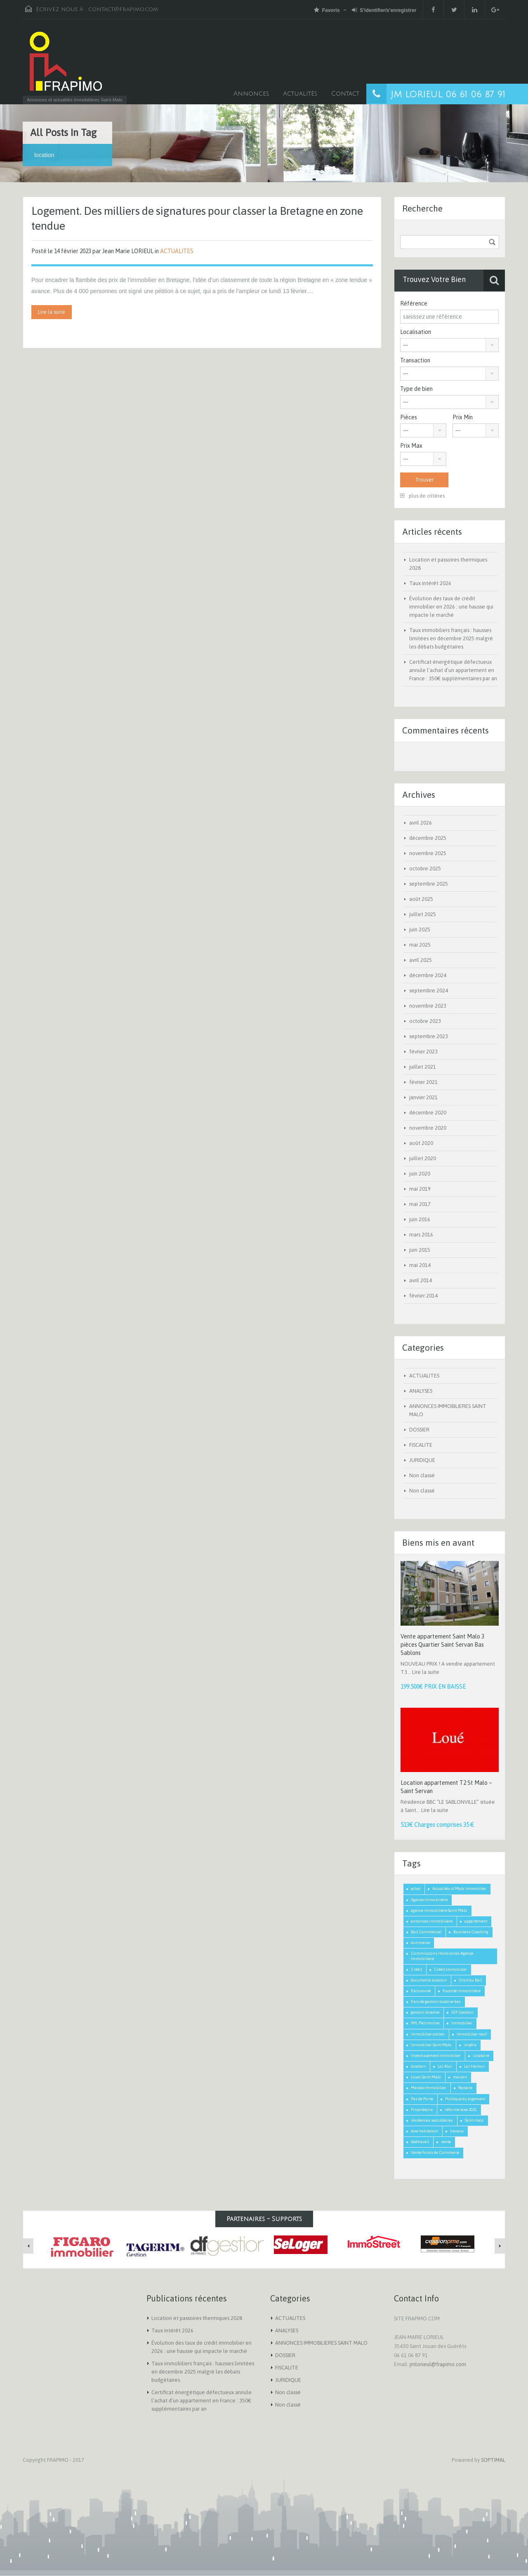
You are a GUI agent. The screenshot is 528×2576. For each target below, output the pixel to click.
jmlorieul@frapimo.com (438, 2364)
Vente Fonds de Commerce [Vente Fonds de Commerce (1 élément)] (435, 2152)
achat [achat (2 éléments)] (415, 1888)
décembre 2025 (427, 838)
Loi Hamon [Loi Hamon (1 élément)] (474, 2066)
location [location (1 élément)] (418, 2066)
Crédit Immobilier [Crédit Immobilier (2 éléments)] (450, 1969)
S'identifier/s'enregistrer (384, 10)
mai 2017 (420, 1204)
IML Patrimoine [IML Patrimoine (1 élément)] (425, 2023)
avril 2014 (420, 1280)
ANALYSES (420, 1391)
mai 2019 (420, 1189)
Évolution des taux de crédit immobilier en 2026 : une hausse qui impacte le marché (451, 606)
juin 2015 (419, 1250)
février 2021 (423, 1082)
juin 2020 (419, 1173)
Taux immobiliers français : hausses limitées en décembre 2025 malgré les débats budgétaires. (451, 638)
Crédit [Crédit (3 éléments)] (416, 1969)
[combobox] (449, 345)
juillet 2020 (422, 1158)
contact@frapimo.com (123, 9)
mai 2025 (420, 945)
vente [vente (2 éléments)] (446, 2141)
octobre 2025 (425, 868)
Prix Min (463, 417)
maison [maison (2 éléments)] (460, 2077)
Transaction (415, 360)
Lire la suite (51, 312)
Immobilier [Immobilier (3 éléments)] (461, 2023)
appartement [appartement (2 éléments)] (475, 1921)
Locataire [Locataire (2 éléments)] (481, 2055)
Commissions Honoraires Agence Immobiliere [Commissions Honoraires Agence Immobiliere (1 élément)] (442, 1955)
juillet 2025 (422, 914)
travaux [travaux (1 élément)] (457, 2131)
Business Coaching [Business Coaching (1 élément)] (470, 1932)
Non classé (422, 1475)
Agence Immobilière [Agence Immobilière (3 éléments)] (429, 1899)
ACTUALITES (176, 251)
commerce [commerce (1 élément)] (420, 1942)
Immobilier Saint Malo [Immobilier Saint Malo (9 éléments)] (431, 2044)
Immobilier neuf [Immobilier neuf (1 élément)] (472, 2034)
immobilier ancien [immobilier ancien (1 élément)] (428, 2034)
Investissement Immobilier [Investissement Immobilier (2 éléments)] (436, 2055)
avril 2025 (420, 960)
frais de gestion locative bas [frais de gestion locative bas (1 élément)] (436, 2001)
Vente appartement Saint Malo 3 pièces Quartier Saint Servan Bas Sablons (442, 1644)
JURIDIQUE (422, 1460)
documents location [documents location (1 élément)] (429, 1980)
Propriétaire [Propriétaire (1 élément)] (422, 2109)
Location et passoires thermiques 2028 (196, 2318)
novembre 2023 (427, 1006)
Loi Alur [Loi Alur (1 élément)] (445, 2066)
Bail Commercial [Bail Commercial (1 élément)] (426, 1932)
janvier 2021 (423, 1097)
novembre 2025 (427, 853)
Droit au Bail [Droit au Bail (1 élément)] (470, 1980)
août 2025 (421, 899)
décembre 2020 (427, 1112)
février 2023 (423, 1051)
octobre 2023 (425, 1021)
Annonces (251, 93)
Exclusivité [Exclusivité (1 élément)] (421, 1990)
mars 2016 (421, 1235)
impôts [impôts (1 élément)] (470, 2044)
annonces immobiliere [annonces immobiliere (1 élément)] (432, 1921)
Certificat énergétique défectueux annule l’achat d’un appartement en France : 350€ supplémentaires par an (453, 670)
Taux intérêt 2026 (430, 583)
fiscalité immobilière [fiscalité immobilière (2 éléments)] (462, 1990)
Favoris (327, 10)
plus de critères (422, 496)
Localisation (415, 332)
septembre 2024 (428, 990)
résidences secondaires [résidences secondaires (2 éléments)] (432, 2120)
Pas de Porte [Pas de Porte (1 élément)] (422, 2099)
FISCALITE (420, 1445)
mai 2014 (420, 1265)
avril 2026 (420, 823)
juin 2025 (419, 929)
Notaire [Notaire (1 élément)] (465, 2087)
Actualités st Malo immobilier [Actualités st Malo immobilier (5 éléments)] (459, 1888)
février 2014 (423, 1296)
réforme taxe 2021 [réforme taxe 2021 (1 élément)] (461, 2109)
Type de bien (416, 388)
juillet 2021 (422, 1067)
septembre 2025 (428, 884)
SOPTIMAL (493, 2460)
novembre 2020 (427, 1128)
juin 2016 (419, 1219)
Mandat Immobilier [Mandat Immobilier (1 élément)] (428, 2087)
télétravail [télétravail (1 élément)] (420, 2141)
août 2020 (421, 1143)
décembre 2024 (427, 975)
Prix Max (411, 445)
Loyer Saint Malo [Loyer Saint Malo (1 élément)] (426, 2077)
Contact (345, 93)
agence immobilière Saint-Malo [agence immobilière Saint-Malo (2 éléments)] (439, 1910)
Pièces (408, 417)
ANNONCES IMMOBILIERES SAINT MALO (321, 2343)
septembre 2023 (428, 1036)
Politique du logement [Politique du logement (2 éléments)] (465, 2099)
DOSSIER (419, 1430)
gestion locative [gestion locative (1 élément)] (425, 2012)
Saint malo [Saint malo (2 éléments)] (474, 2120)
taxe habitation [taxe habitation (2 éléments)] (424, 2131)
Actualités (300, 93)
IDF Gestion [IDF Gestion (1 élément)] (462, 2012)
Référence (413, 303)
